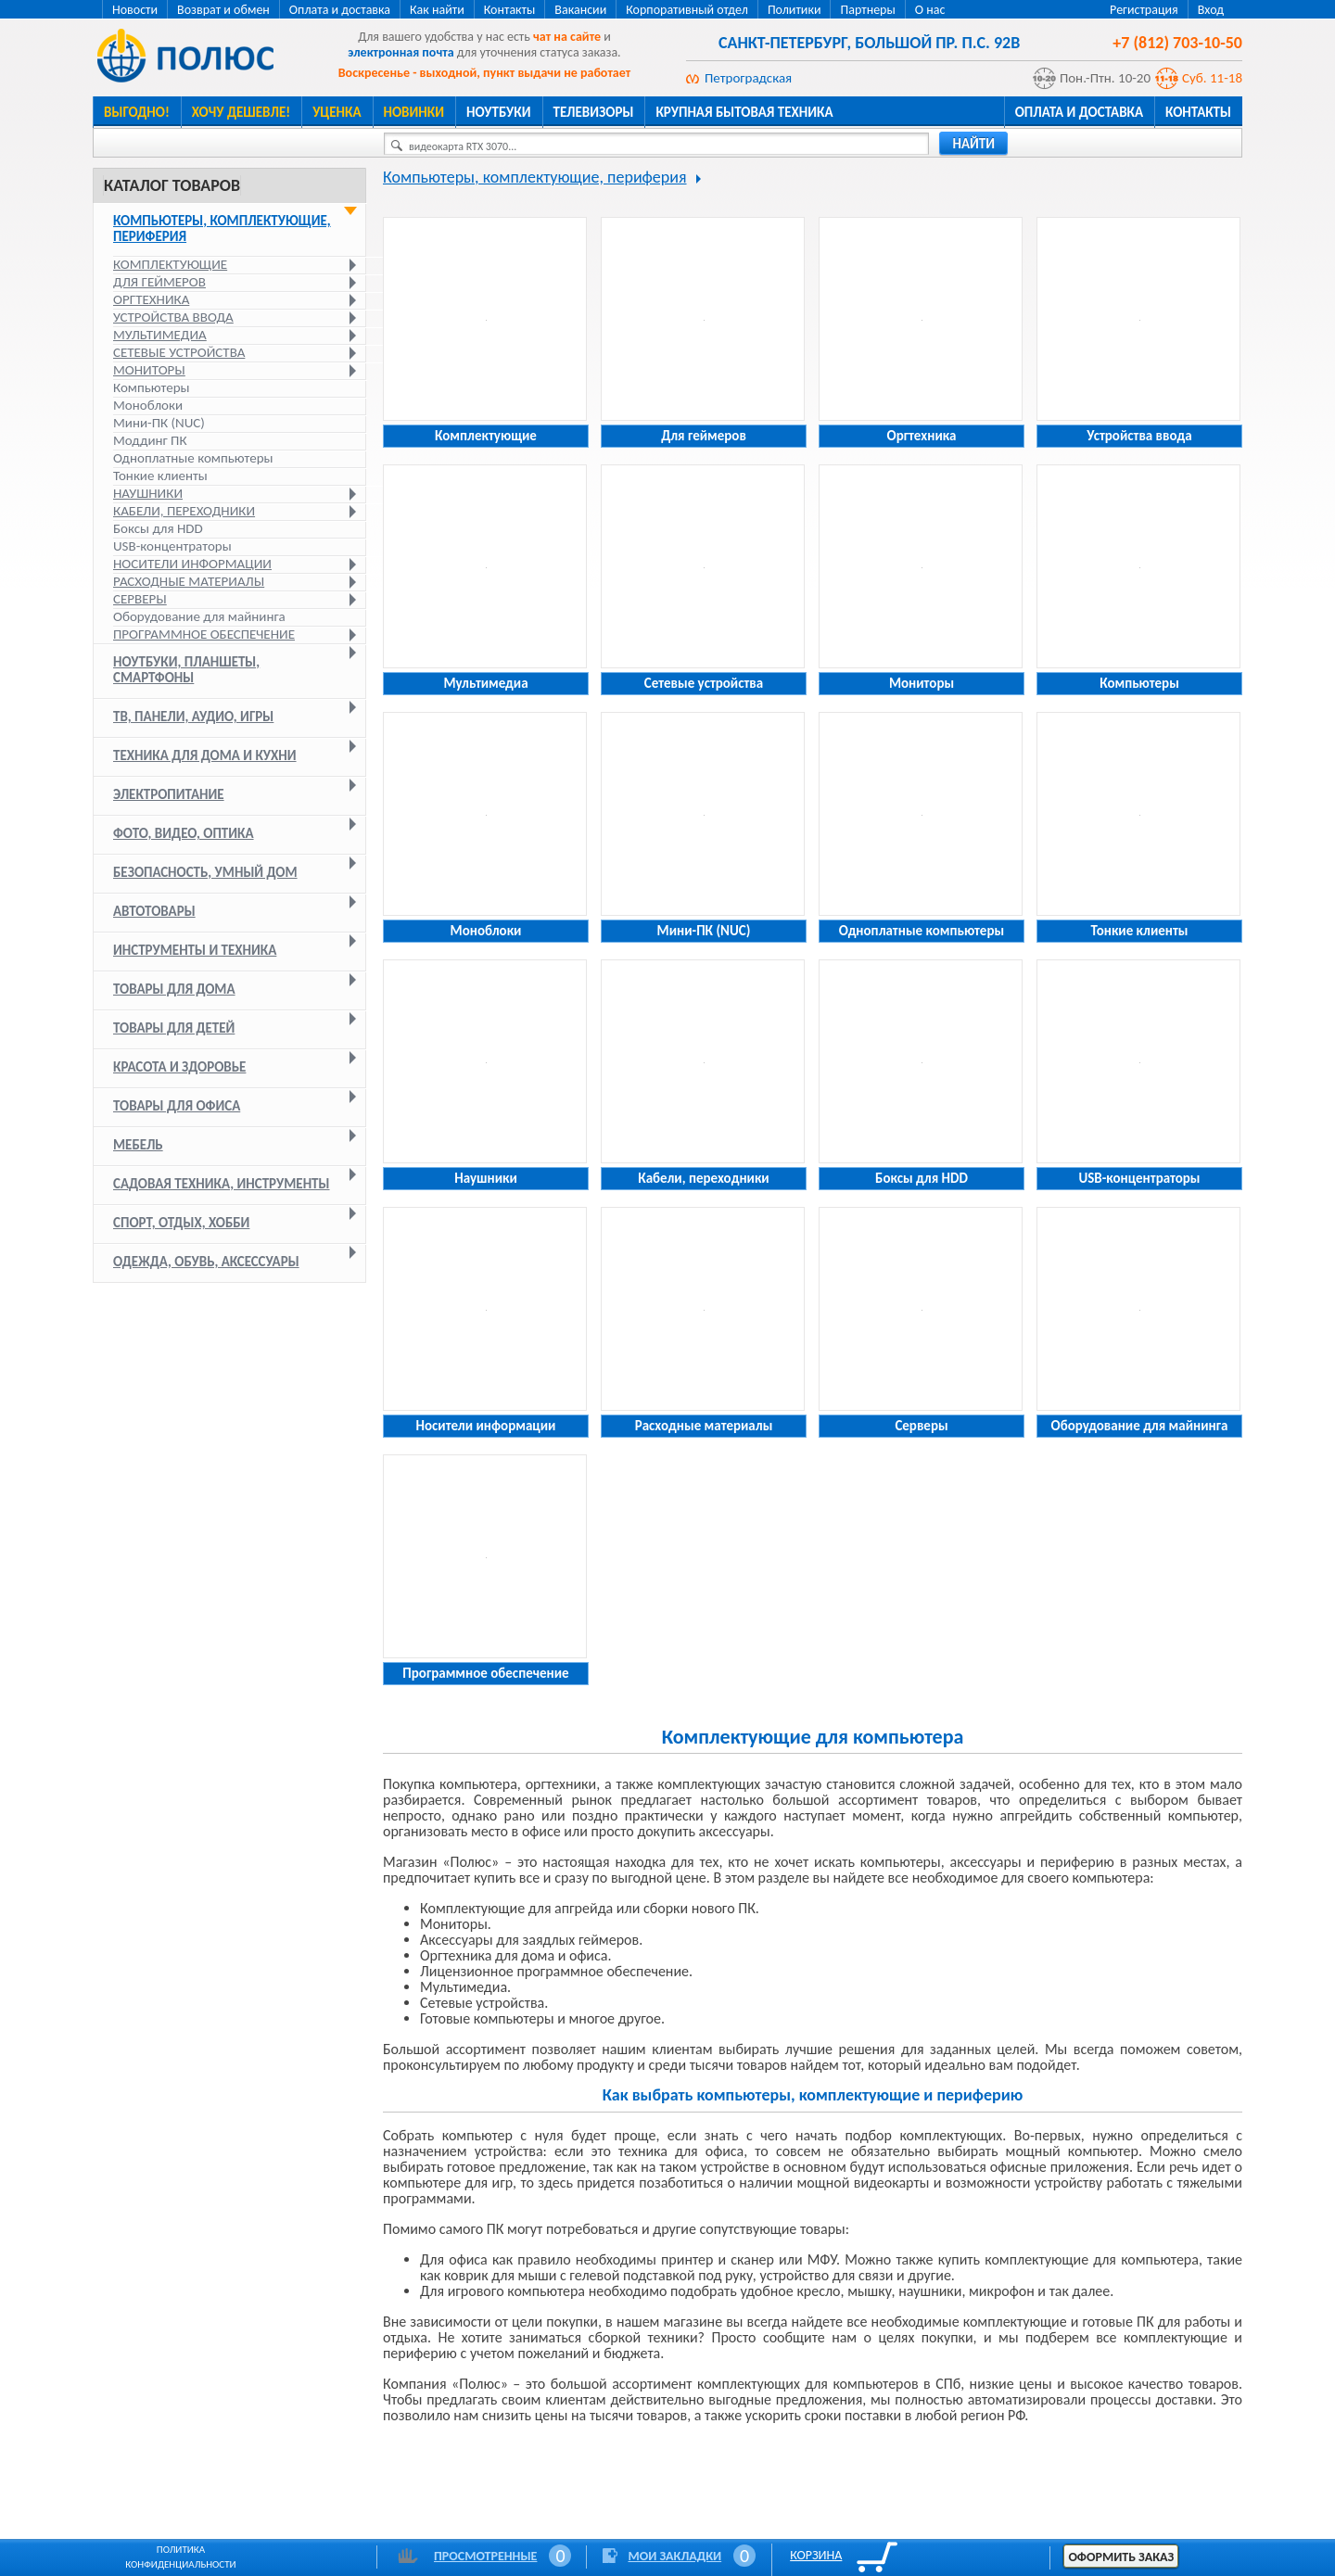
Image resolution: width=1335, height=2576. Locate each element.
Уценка (336, 112)
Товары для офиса (176, 1106)
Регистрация (1144, 10)
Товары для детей (174, 1028)
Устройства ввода (173, 317)
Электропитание (168, 794)
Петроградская (748, 78)
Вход (1211, 10)
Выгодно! (137, 112)
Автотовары (154, 911)
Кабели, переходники (184, 510)
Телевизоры (593, 112)
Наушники (148, 493)
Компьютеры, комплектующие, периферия (222, 228)
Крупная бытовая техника (744, 112)
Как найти (437, 10)
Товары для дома (174, 989)
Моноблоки (148, 405)
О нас (930, 10)
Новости (135, 10)
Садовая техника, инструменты (221, 1183)
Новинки (414, 112)
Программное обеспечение (204, 634)
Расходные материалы (188, 581)
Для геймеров (159, 281)
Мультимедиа (160, 334)
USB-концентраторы (172, 546)
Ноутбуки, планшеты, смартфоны (186, 670)
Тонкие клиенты (160, 475)
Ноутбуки (498, 112)
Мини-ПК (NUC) (159, 422)
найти (973, 143)
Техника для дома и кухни (205, 755)
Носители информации (192, 563)
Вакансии (580, 10)
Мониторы (149, 370)
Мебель (138, 1144)
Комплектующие (170, 264)
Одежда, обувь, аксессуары (206, 1261)
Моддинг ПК (150, 440)
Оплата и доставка (339, 10)
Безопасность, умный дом (205, 872)
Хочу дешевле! (241, 112)
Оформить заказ (1121, 2557)
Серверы (140, 598)
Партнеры (867, 10)
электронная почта (400, 52)
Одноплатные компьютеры (193, 458)
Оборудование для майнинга (199, 616)
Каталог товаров (172, 185)
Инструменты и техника (194, 950)
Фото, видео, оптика (183, 833)
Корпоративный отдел (687, 10)
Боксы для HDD (158, 528)
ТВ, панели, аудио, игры (193, 716)
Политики (794, 10)
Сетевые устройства (179, 352)
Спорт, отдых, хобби (181, 1222)
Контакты (510, 10)
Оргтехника (151, 299)
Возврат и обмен (223, 10)
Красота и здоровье (179, 1067)
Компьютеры (151, 387)
